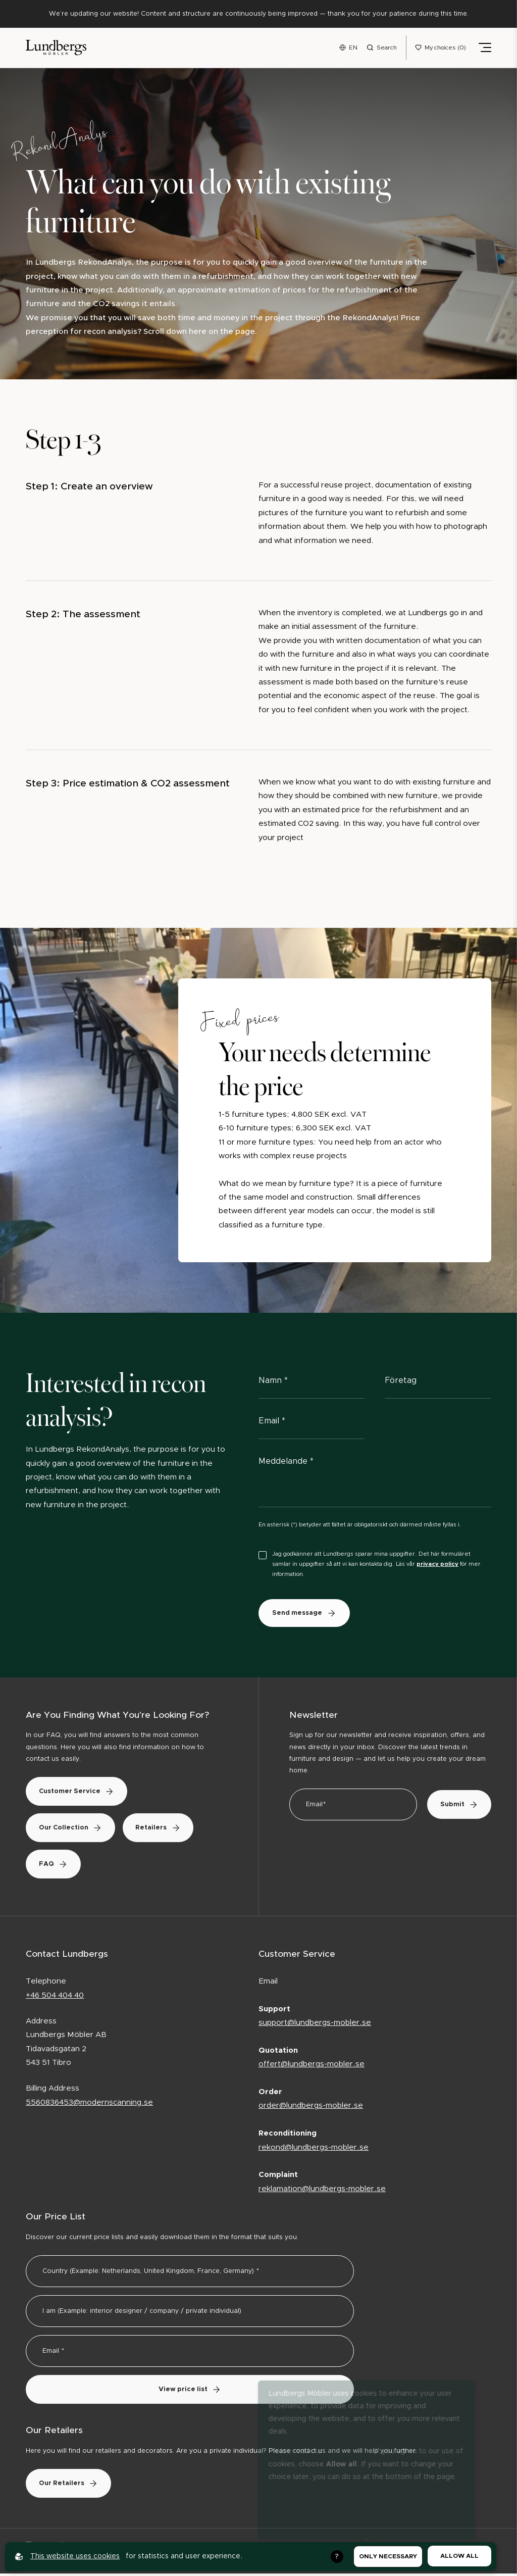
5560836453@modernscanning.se (89, 2105)
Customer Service (80, 1794)
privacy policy (437, 1566)
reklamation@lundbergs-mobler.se (322, 2191)
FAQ (56, 1866)
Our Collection (74, 1830)
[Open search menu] (382, 48)
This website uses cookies (75, 2556)
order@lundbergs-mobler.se (310, 2108)
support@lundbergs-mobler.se (314, 2025)
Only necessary (388, 2556)
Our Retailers (71, 2486)
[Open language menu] (348, 48)
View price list (190, 2392)
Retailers (168, 1830)
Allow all (459, 2556)
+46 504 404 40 (55, 1998)
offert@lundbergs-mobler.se (311, 2067)
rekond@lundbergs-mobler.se (313, 2150)
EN (353, 48)
